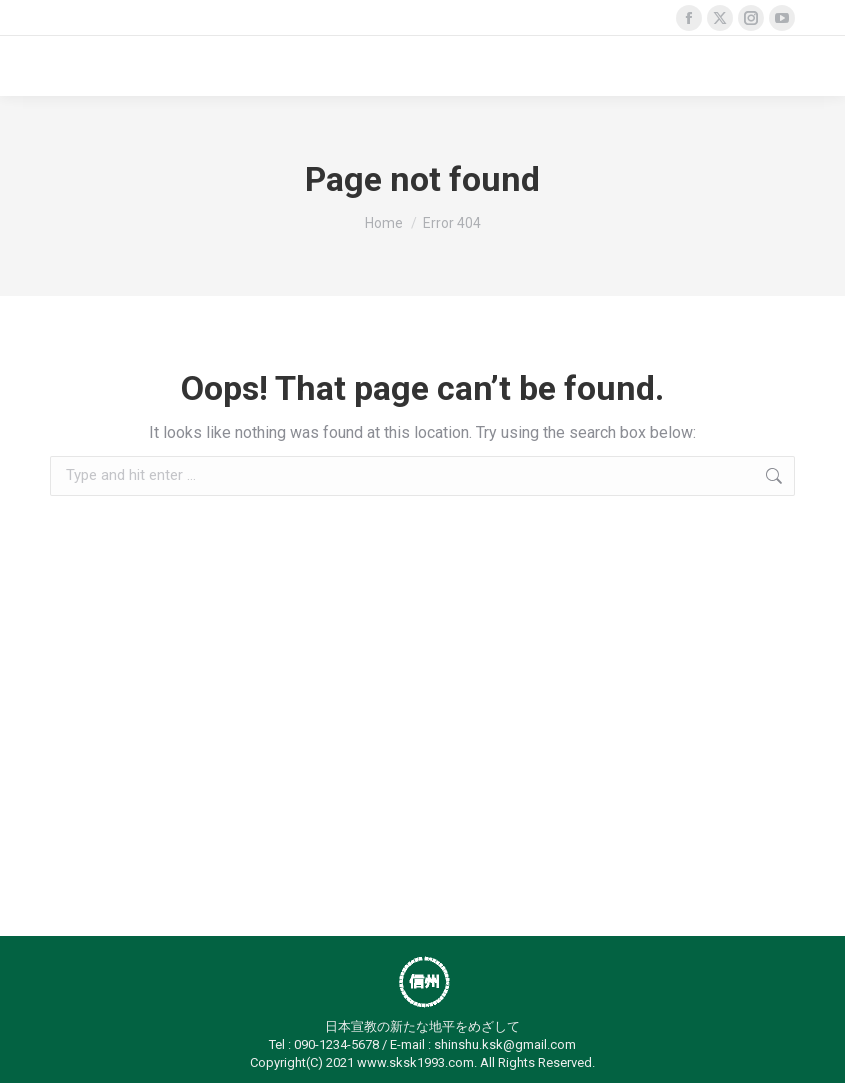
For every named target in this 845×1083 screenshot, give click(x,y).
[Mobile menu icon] (771, 66)
